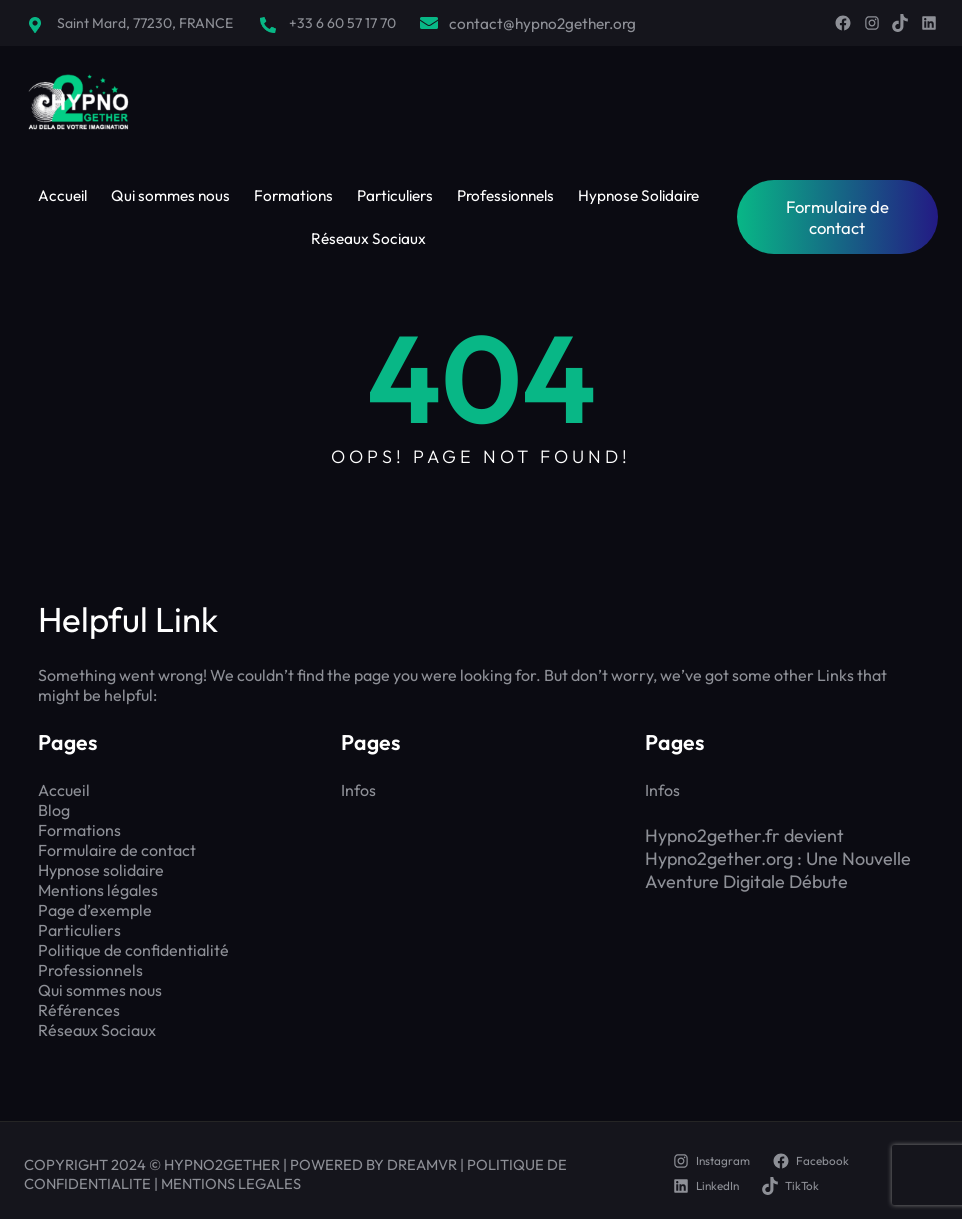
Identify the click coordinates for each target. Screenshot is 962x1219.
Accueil (64, 790)
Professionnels (90, 970)
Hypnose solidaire (101, 870)
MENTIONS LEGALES (231, 1183)
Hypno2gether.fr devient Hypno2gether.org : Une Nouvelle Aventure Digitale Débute (778, 858)
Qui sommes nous (100, 990)
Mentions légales (98, 890)
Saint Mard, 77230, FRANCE (145, 23)
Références (79, 1010)
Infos (358, 790)
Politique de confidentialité (133, 950)
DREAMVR (422, 1164)
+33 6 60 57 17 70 (342, 23)
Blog (54, 810)
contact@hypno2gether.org (542, 23)
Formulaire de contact (837, 217)
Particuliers (79, 930)
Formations (79, 830)
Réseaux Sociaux (97, 1030)
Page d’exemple (95, 910)
